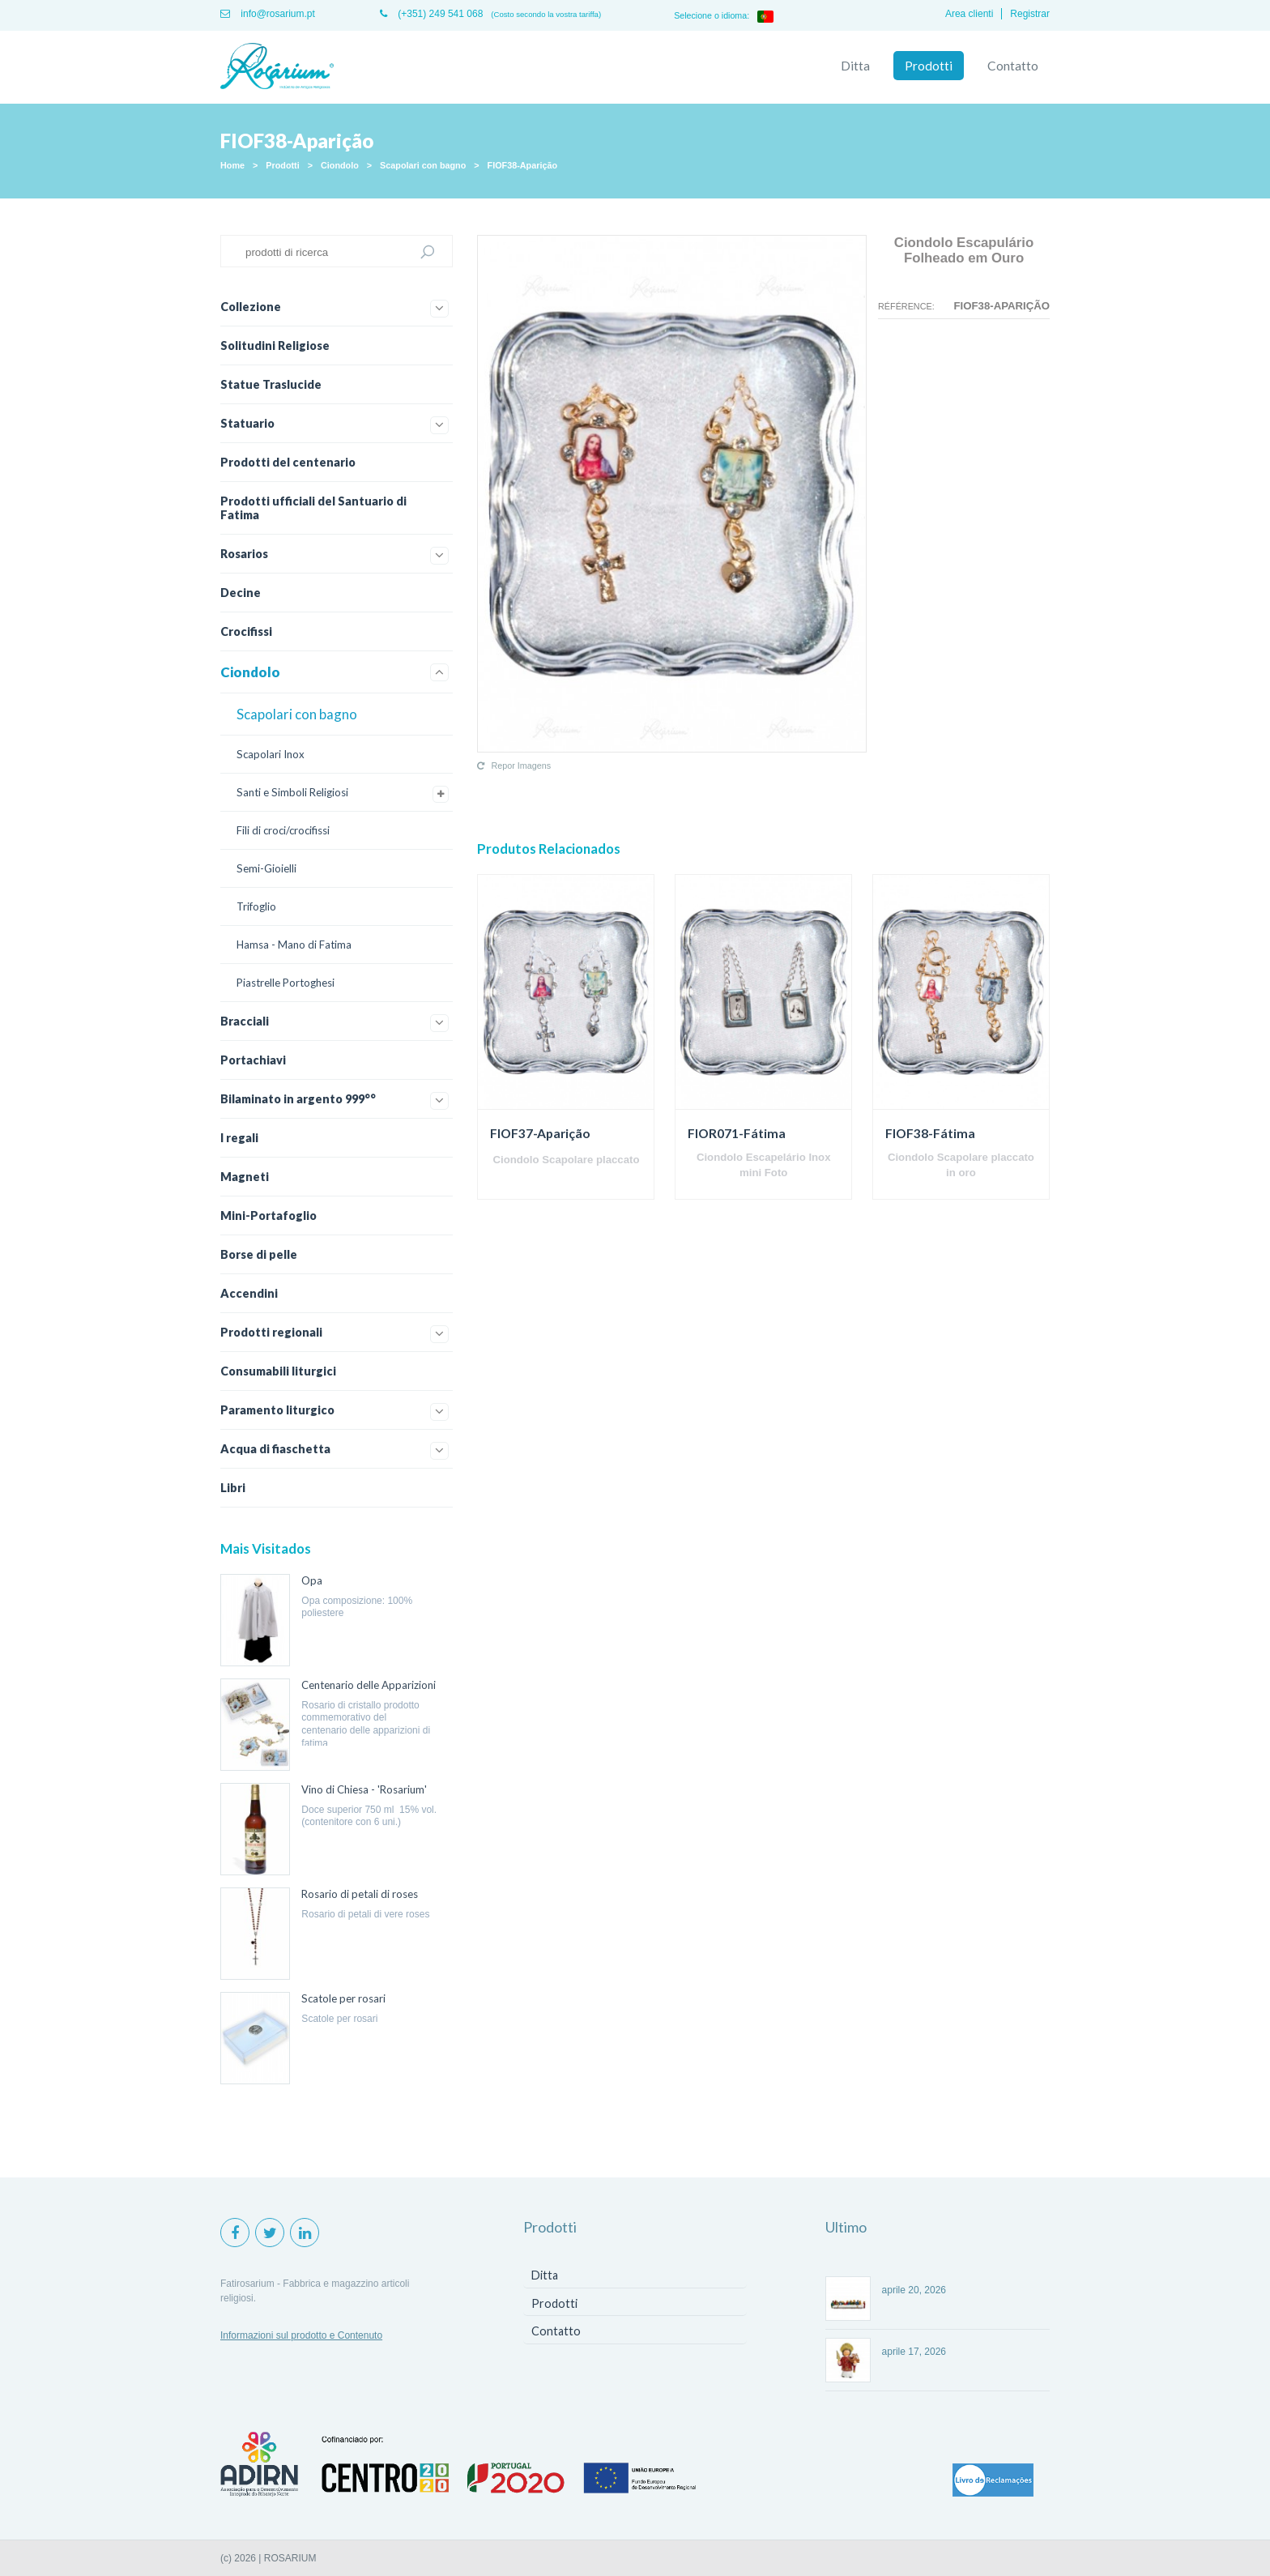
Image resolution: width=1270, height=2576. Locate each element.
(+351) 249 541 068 (431, 13)
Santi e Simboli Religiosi (292, 792)
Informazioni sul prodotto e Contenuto (301, 2335)
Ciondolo (340, 165)
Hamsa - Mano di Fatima (294, 944)
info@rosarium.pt (267, 13)
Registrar (1030, 13)
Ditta (855, 65)
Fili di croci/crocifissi (283, 830)
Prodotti (928, 65)
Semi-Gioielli (266, 868)
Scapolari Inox (271, 754)
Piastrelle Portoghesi (286, 982)
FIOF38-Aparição (522, 165)
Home (232, 165)
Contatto (1012, 65)
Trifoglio (256, 906)
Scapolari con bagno (423, 165)
